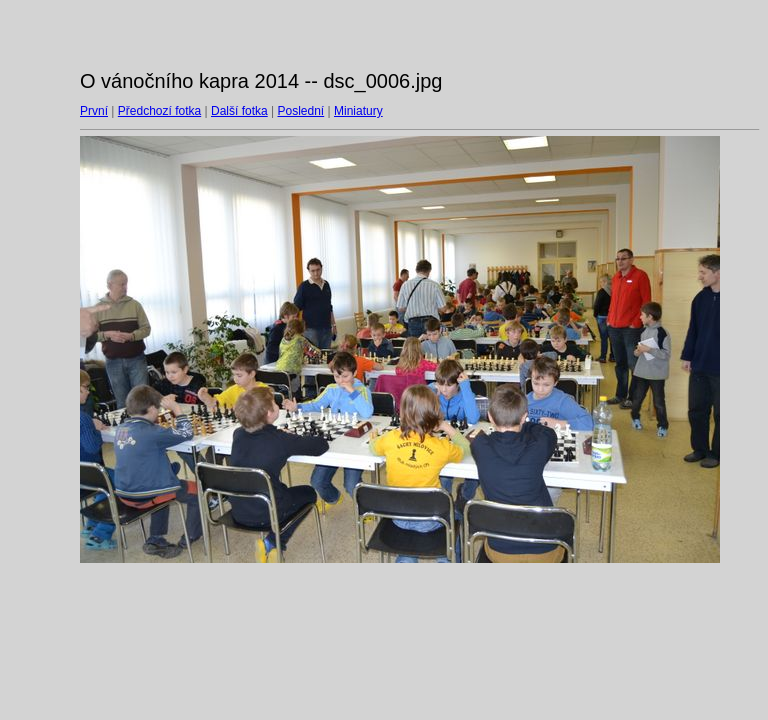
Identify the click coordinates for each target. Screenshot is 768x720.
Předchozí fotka (159, 111)
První (94, 111)
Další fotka (239, 111)
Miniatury (358, 111)
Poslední (301, 111)
